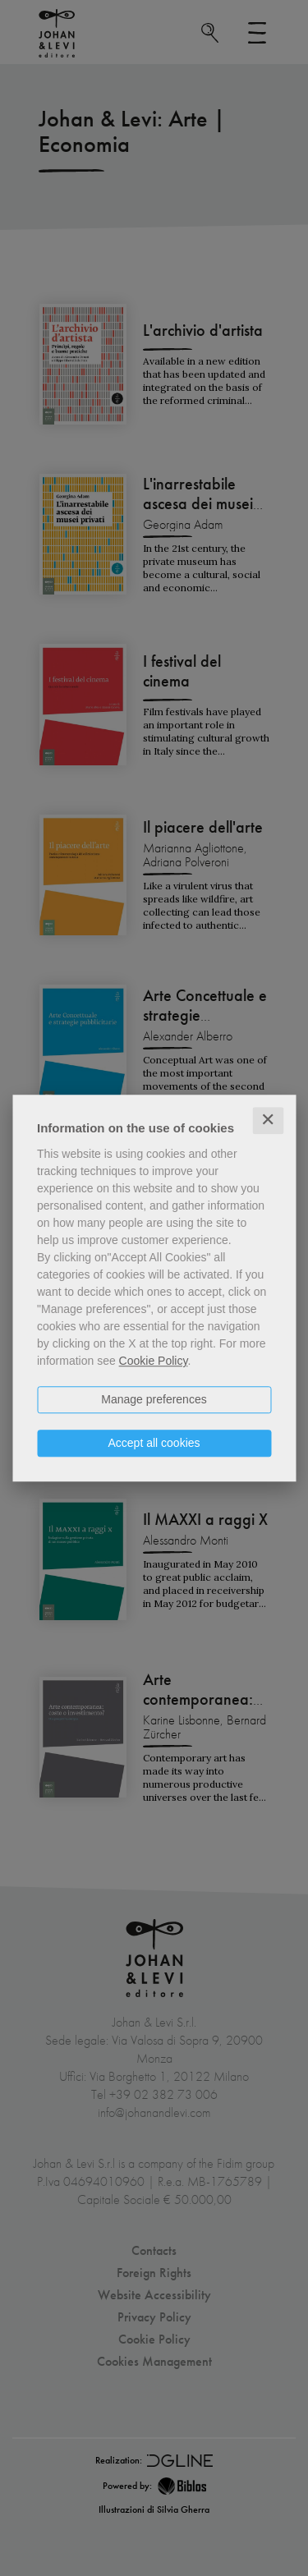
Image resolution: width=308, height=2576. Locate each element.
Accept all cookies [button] (154, 1442)
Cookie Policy (153, 1360)
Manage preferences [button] (153, 1399)
